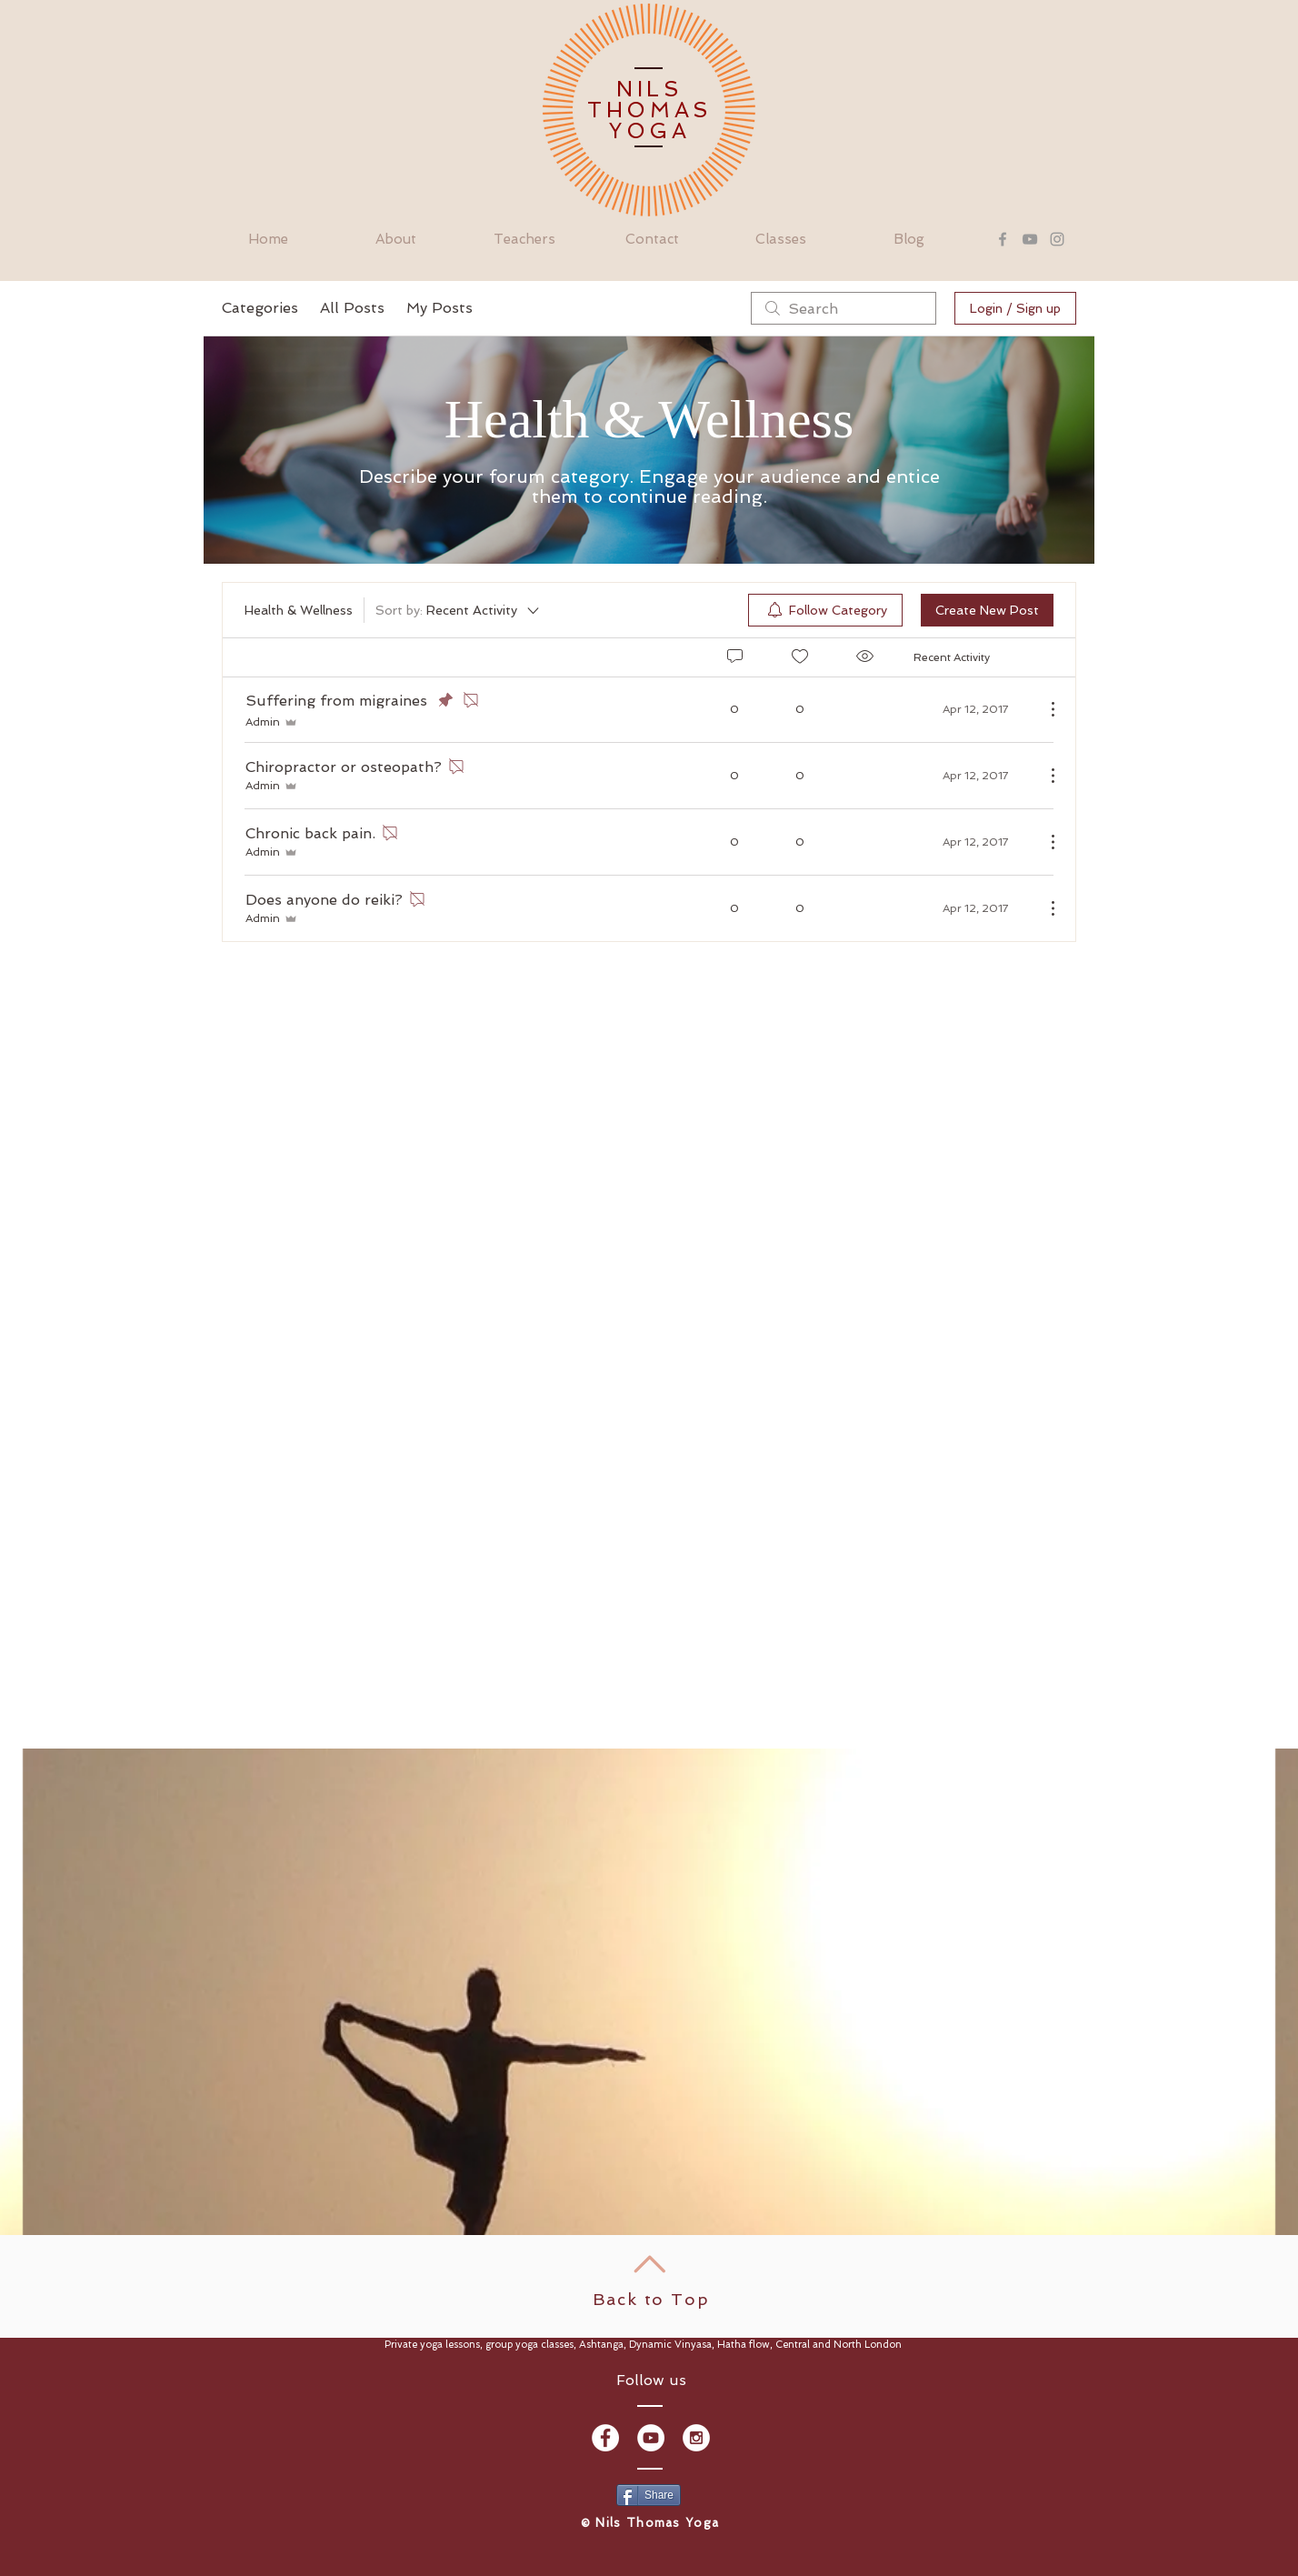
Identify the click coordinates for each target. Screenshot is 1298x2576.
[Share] (648, 2495)
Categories (260, 307)
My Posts (439, 307)
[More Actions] (1043, 709)
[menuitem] (825, 610)
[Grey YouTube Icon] (1030, 239)
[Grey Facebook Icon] (1002, 239)
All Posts (352, 307)
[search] (843, 308)
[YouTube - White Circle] (650, 2437)
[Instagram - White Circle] (696, 2437)
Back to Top (651, 2299)
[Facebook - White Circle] (605, 2437)
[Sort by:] (458, 610)
